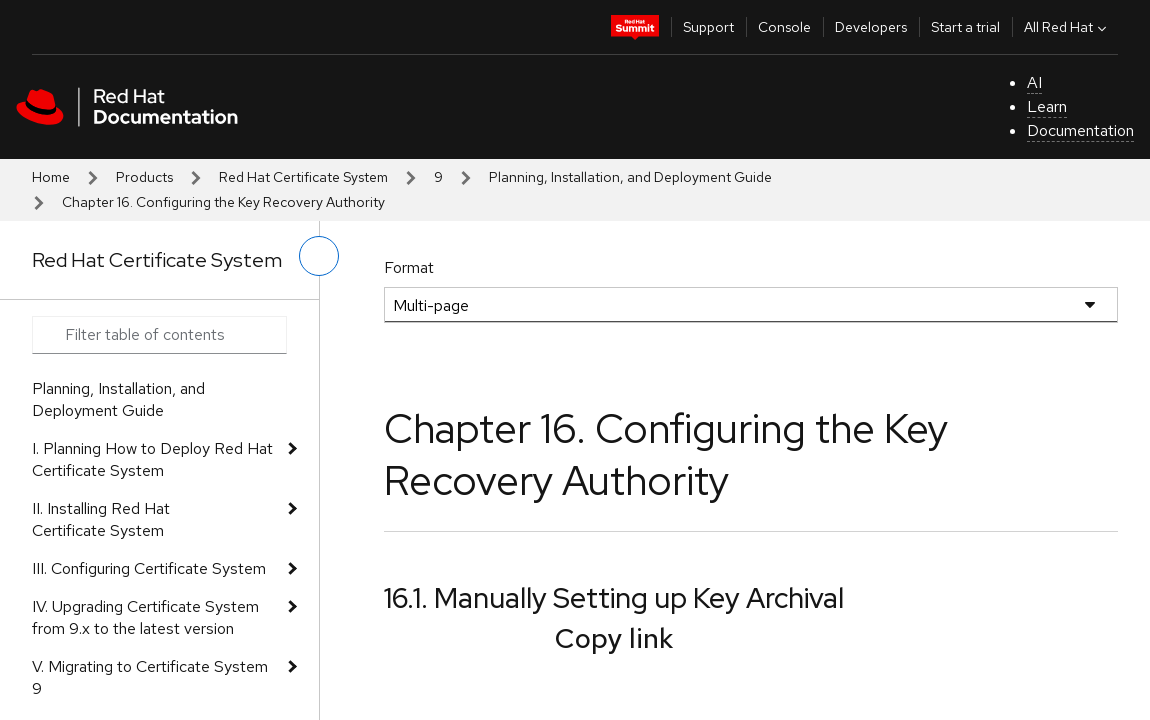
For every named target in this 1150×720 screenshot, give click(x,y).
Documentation (1080, 130)
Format (409, 267)
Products (144, 177)
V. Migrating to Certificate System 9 (150, 677)
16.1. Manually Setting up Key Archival (614, 598)
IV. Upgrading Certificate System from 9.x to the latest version (145, 617)
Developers (871, 27)
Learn (1047, 106)
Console (784, 27)
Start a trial (965, 27)
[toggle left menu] (319, 256)
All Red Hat (1067, 27)
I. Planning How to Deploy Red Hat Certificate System (152, 459)
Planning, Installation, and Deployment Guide (630, 177)
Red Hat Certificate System (303, 177)
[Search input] (159, 335)
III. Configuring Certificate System (149, 568)
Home (51, 177)
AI (1034, 82)
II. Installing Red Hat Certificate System (101, 519)
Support (708, 27)
